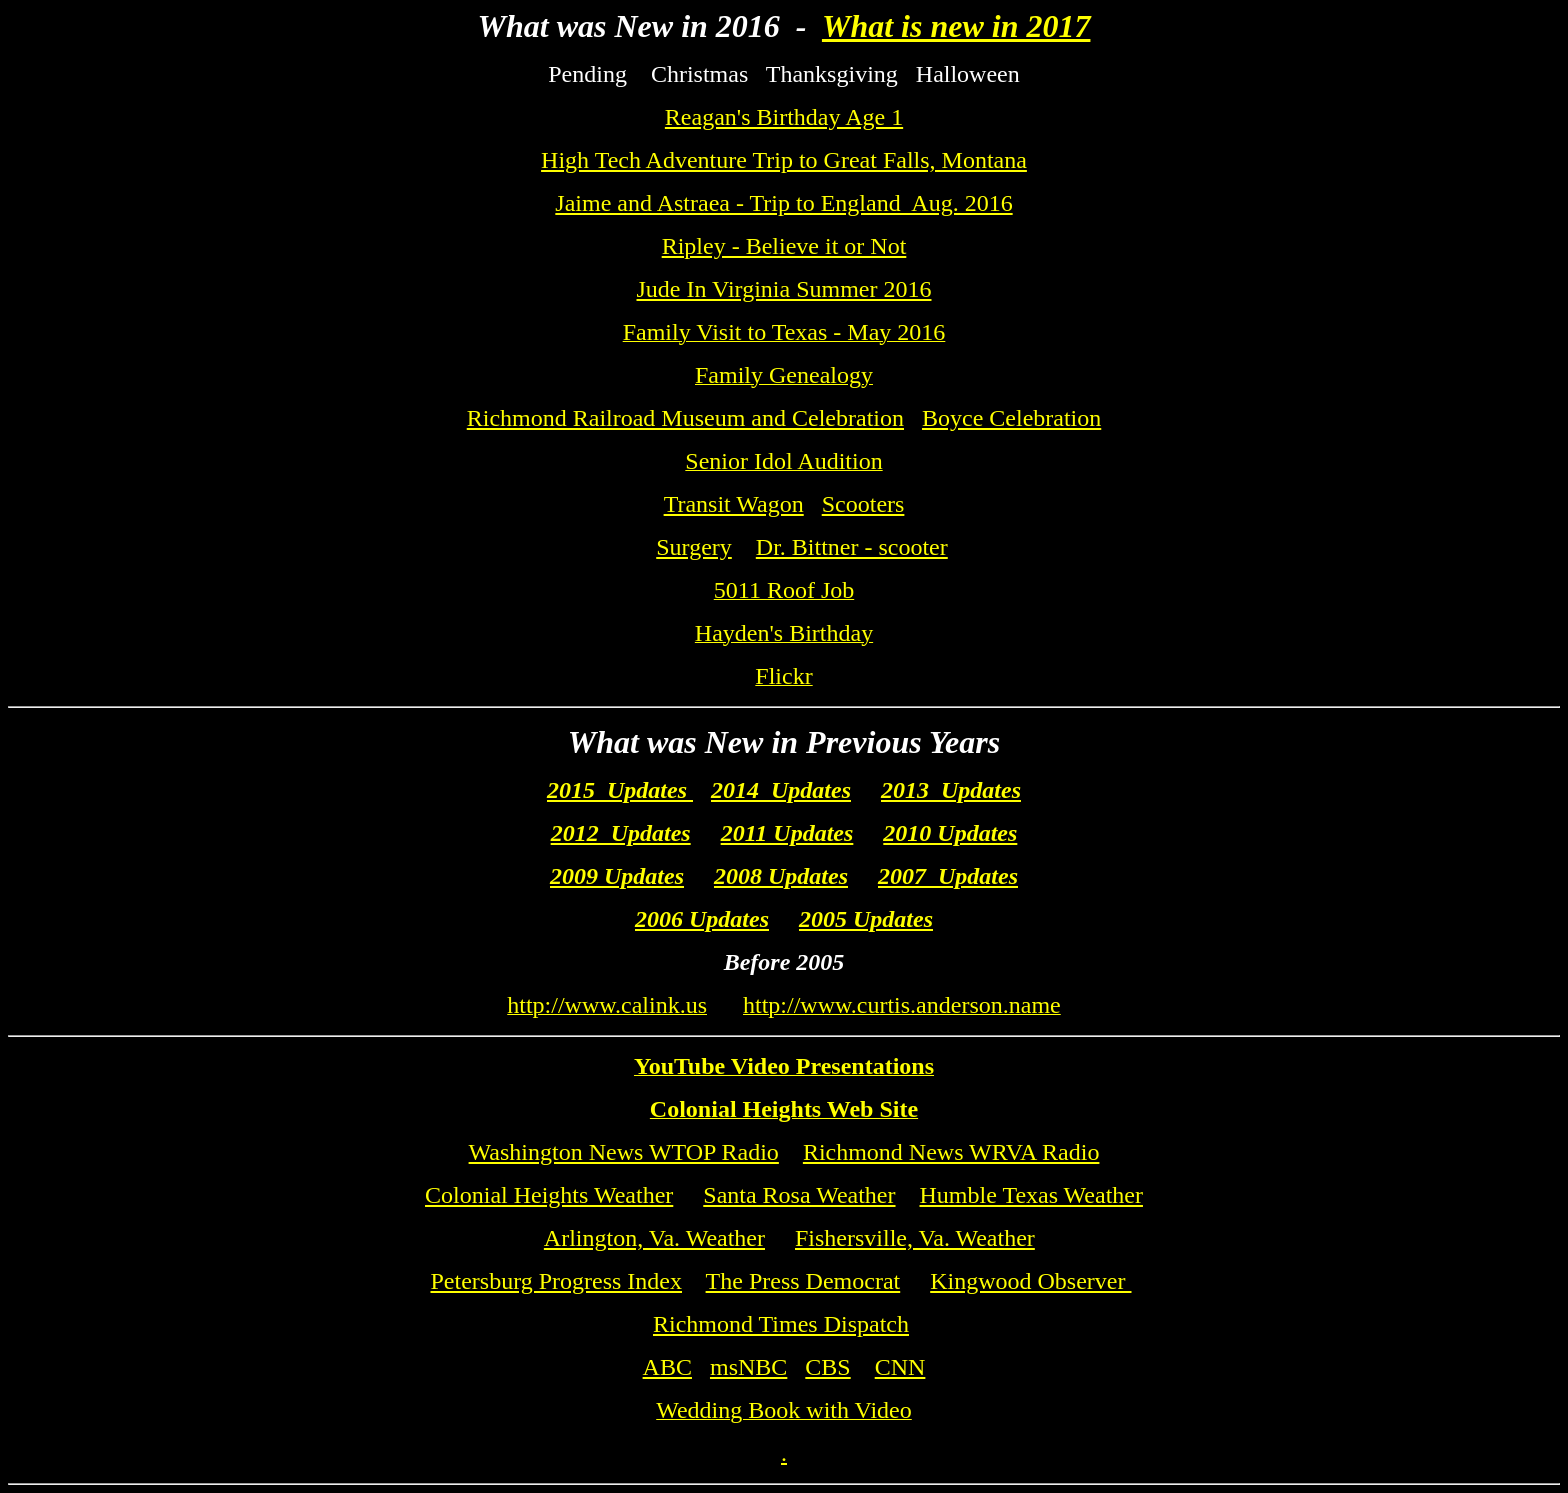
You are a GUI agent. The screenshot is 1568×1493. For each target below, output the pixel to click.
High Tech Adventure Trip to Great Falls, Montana (784, 160)
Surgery (694, 547)
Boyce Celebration (1011, 418)
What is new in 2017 (956, 26)
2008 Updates (781, 876)
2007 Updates (948, 876)
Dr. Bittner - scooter (852, 547)
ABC (667, 1367)
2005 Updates (866, 919)
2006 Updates (702, 919)
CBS (827, 1367)
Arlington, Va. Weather (654, 1238)
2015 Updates (620, 790)
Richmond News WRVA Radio (951, 1152)
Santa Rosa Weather (799, 1195)
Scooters (863, 504)
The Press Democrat (803, 1281)
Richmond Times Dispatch (781, 1324)
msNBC (748, 1367)
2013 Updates (951, 790)
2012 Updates (621, 833)
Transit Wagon (734, 504)
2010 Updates (950, 833)
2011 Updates (787, 833)
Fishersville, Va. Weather (915, 1238)
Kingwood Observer (1030, 1281)
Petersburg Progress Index (556, 1281)
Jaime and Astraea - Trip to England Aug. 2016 (783, 203)
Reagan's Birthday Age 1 (784, 117)
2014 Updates (781, 790)
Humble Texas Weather (1031, 1195)
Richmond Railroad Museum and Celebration (685, 418)
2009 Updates (617, 876)
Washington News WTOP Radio (624, 1152)
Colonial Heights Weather (549, 1195)
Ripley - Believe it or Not (784, 246)
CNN (900, 1367)
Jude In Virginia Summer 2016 (784, 289)
